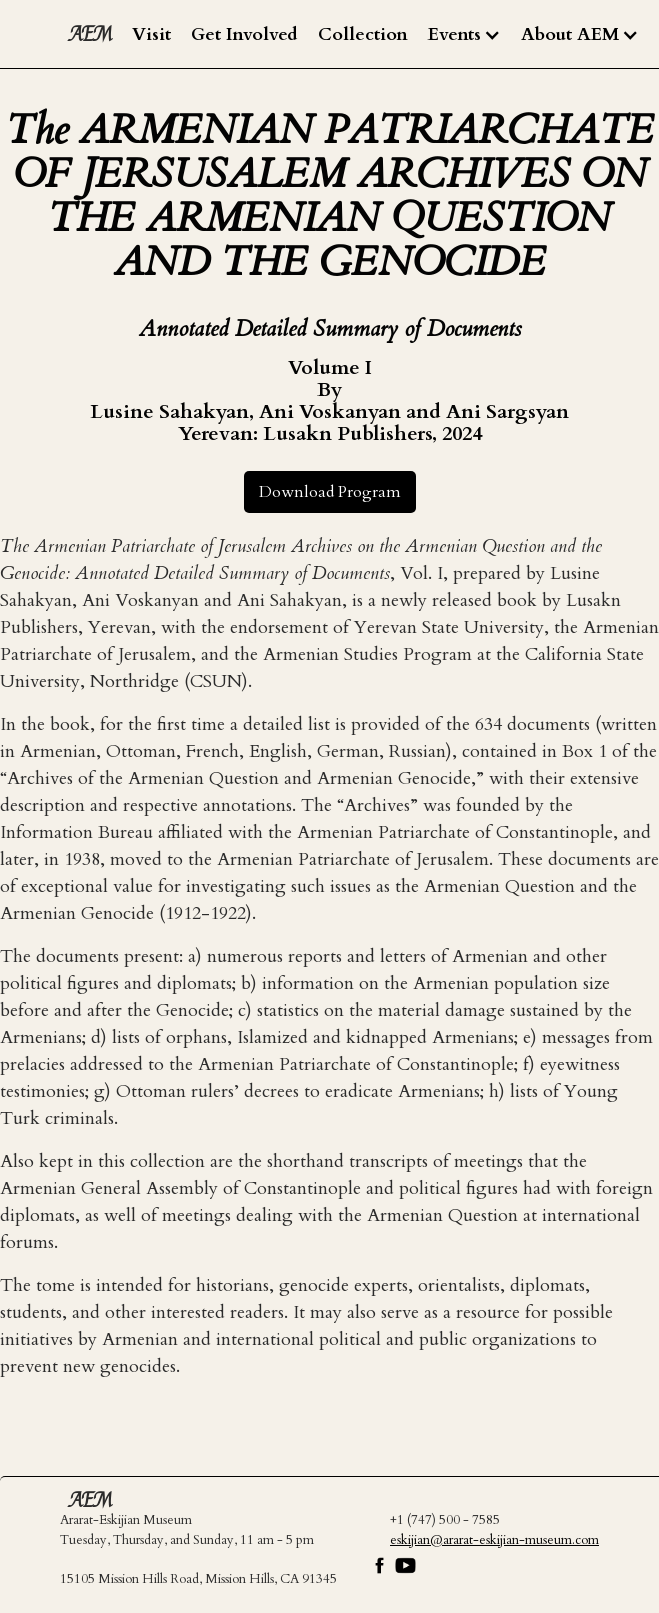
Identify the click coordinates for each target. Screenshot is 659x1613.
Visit (151, 34)
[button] (464, 35)
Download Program (330, 492)
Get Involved (244, 34)
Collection (363, 34)
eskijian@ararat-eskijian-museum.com (494, 1540)
